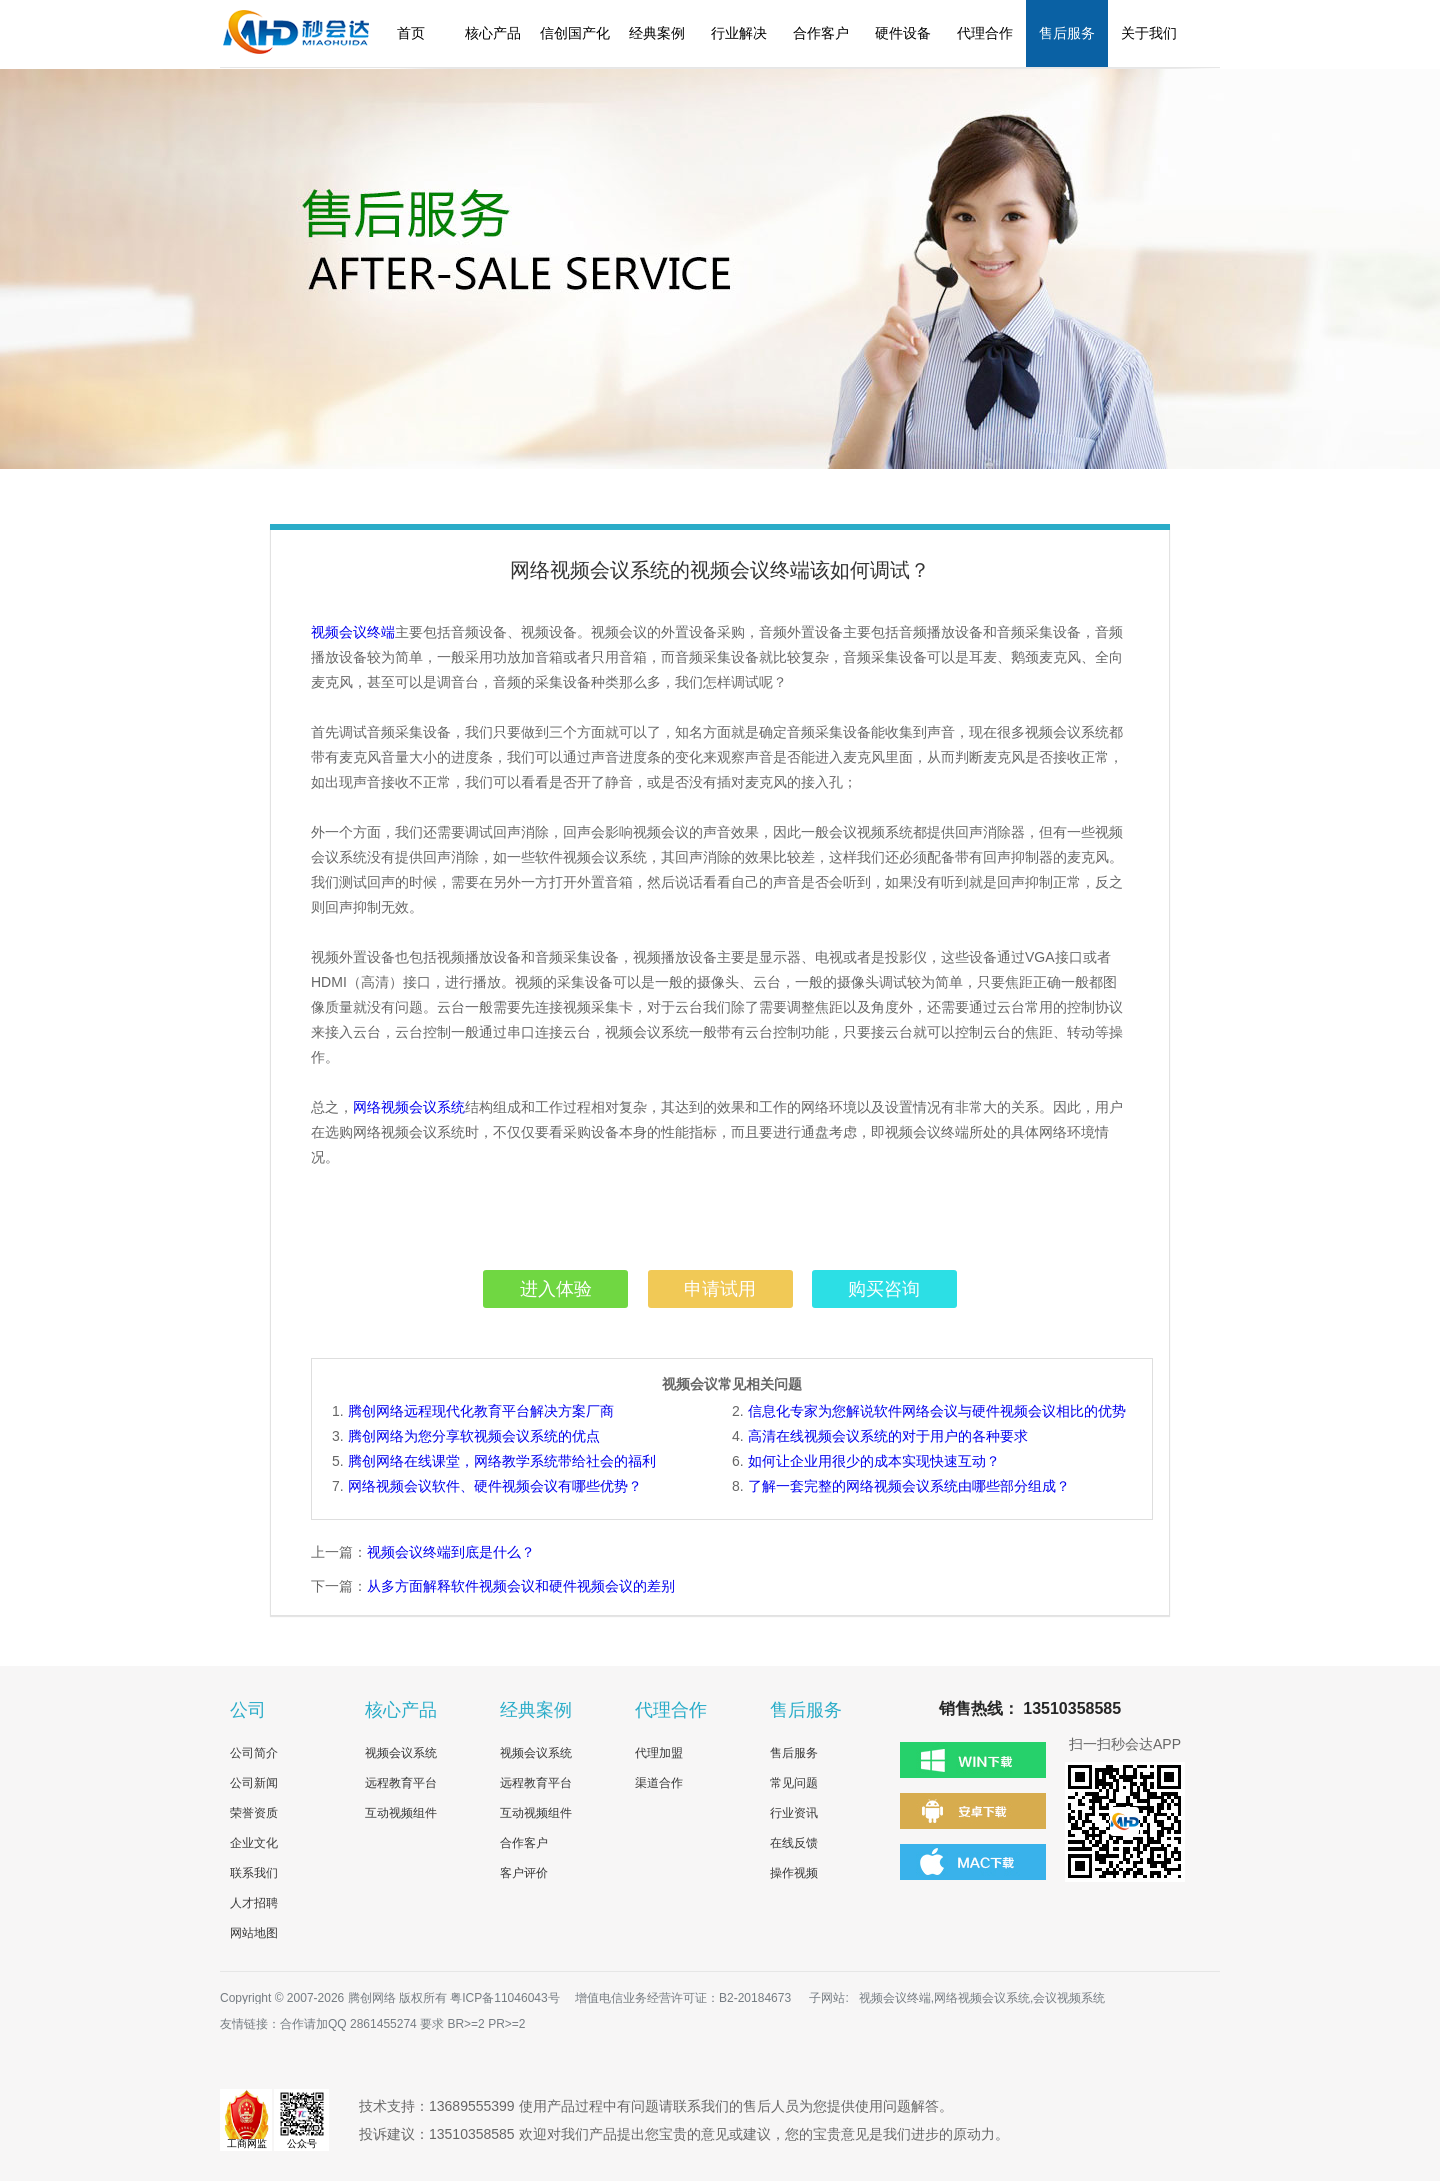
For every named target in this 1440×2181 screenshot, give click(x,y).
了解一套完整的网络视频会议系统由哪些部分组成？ (909, 1486)
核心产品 (493, 33)
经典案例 (657, 33)
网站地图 (254, 1933)
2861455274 (383, 2024)
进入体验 (556, 1289)
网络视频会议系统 (409, 1107)
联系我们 (254, 1873)
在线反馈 (794, 1843)
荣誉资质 (254, 1813)
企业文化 (254, 1843)
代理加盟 (659, 1753)
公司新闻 (254, 1783)
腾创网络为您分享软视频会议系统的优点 (474, 1436)
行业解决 (739, 33)
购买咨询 (884, 1289)
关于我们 (1149, 33)
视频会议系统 (401, 1753)
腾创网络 (372, 1998)
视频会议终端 (353, 632)
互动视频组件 (401, 1813)
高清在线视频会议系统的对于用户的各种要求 (888, 1436)
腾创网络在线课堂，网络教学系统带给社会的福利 (502, 1461)
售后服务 (1067, 33)
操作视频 (794, 1873)
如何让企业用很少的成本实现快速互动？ (874, 1461)
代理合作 (985, 33)
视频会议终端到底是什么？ (451, 1552)
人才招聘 (254, 1903)
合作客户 (821, 33)
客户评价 (524, 1873)
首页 (411, 33)
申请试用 (720, 1289)
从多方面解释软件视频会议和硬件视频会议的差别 (521, 1586)
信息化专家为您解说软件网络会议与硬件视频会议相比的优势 (937, 1411)
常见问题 (794, 1783)
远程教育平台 (401, 1783)
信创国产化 (575, 33)
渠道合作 (659, 1783)
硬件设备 (903, 33)
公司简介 (254, 1753)
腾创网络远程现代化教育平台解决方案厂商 (481, 1411)
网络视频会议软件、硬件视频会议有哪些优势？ (495, 1486)
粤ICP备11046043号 (504, 1998)
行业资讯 (794, 1813)
